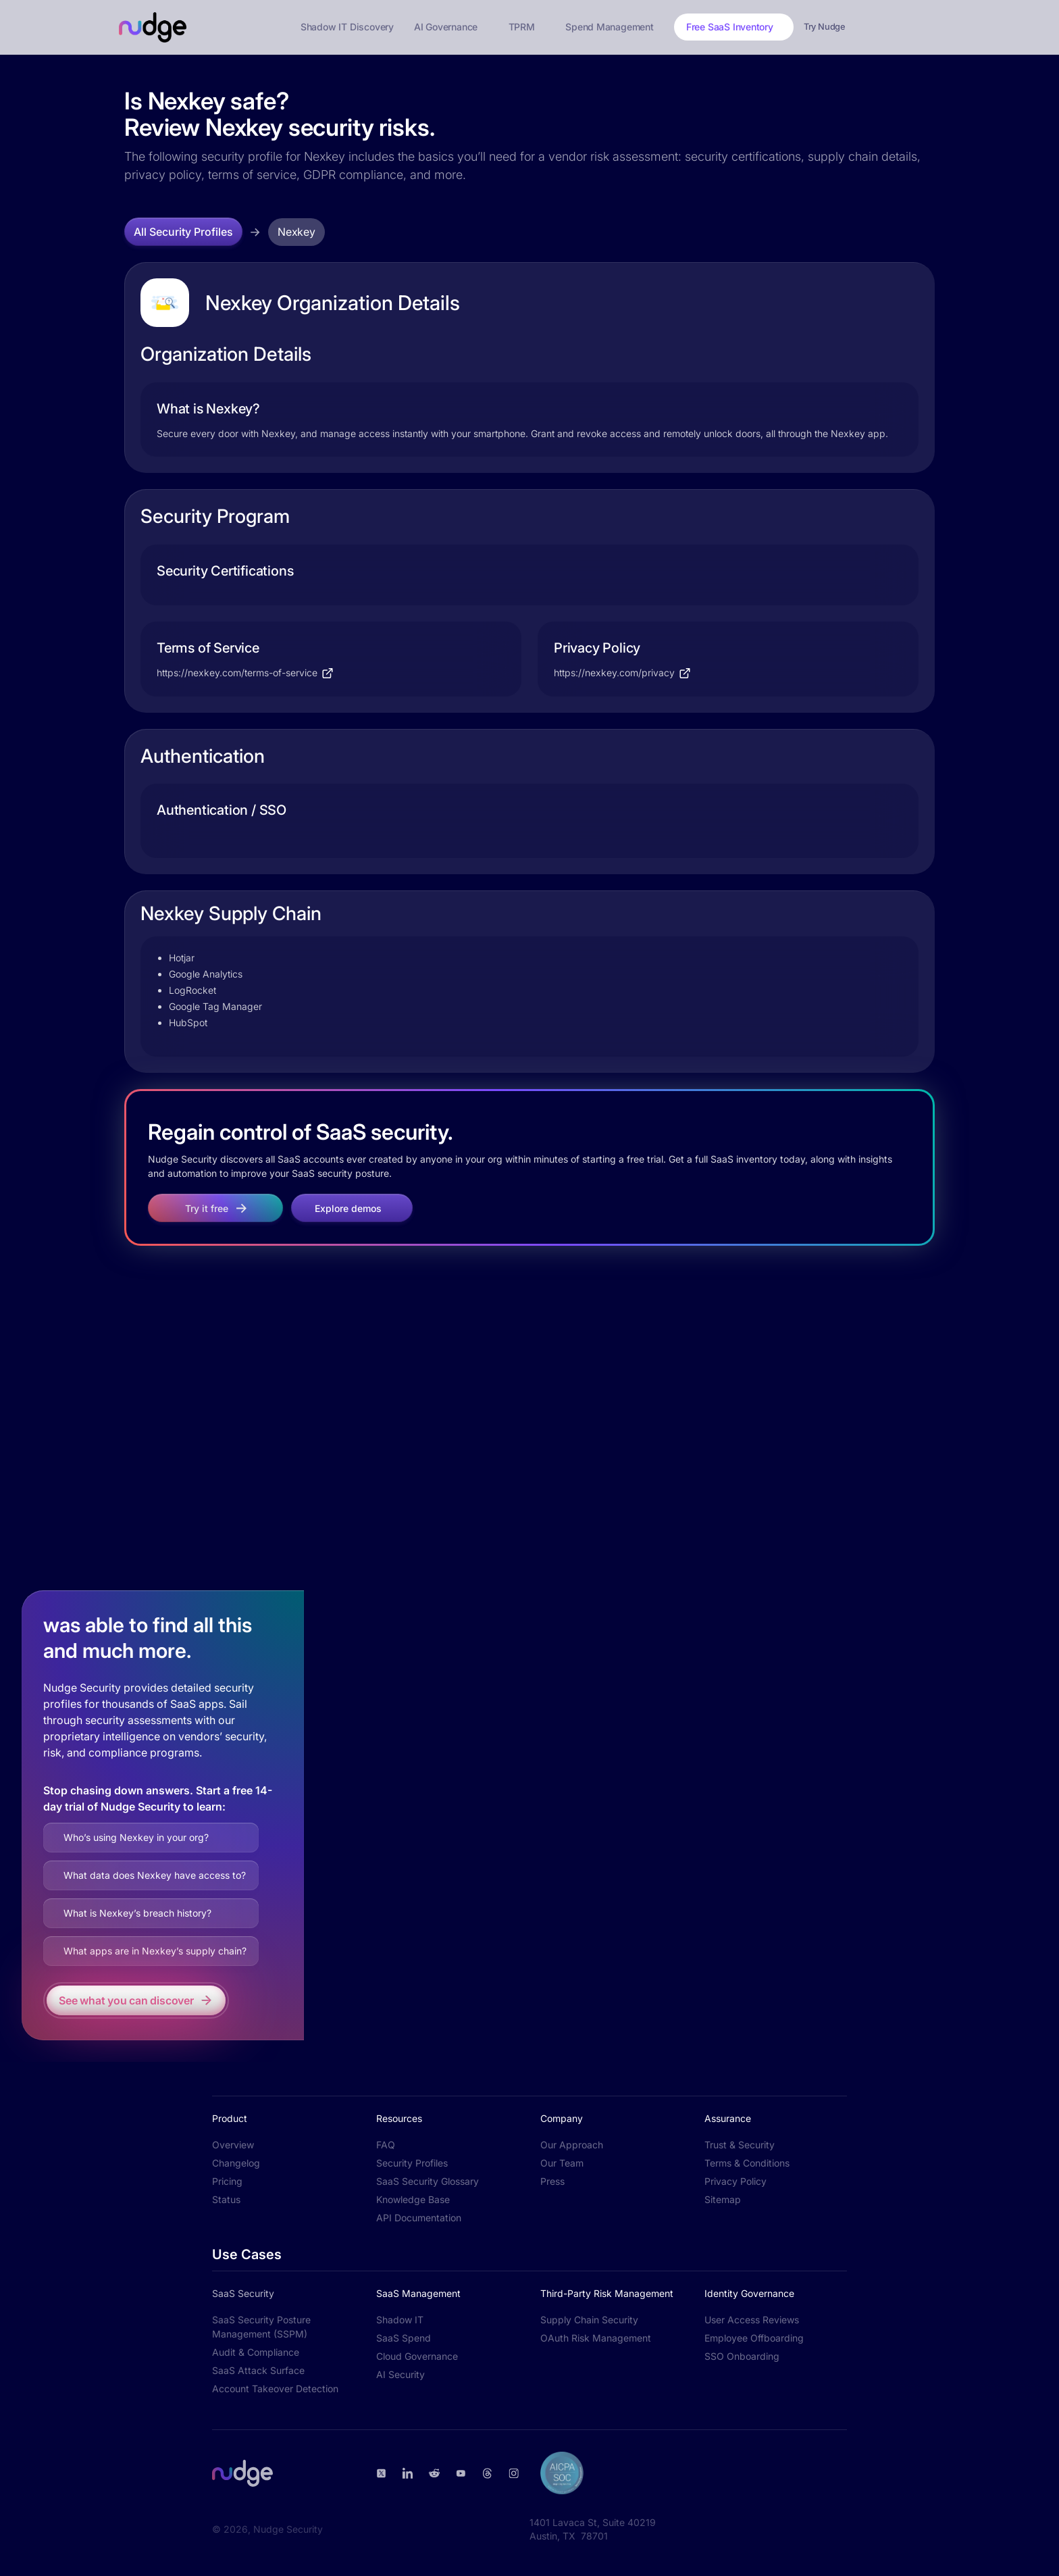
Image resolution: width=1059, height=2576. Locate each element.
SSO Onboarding (741, 2356)
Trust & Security (739, 2144)
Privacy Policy (735, 2181)
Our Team (562, 2163)
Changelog (236, 2163)
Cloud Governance (417, 2356)
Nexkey (296, 231)
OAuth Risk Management (595, 2338)
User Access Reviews (751, 2319)
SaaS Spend (403, 2338)
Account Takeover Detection (275, 2388)
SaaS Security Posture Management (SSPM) (261, 2327)
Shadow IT (399, 2319)
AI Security (400, 2374)
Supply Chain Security (589, 2319)
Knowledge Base (413, 2199)
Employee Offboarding (754, 2338)
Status (226, 2199)
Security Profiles (412, 2163)
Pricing (227, 2181)
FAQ (385, 2144)
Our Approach (571, 2144)
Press (552, 2181)
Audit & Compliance (255, 2352)
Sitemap (722, 2199)
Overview (233, 2144)
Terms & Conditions (747, 2163)
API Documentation (418, 2217)
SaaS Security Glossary (427, 2181)
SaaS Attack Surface (258, 2370)
